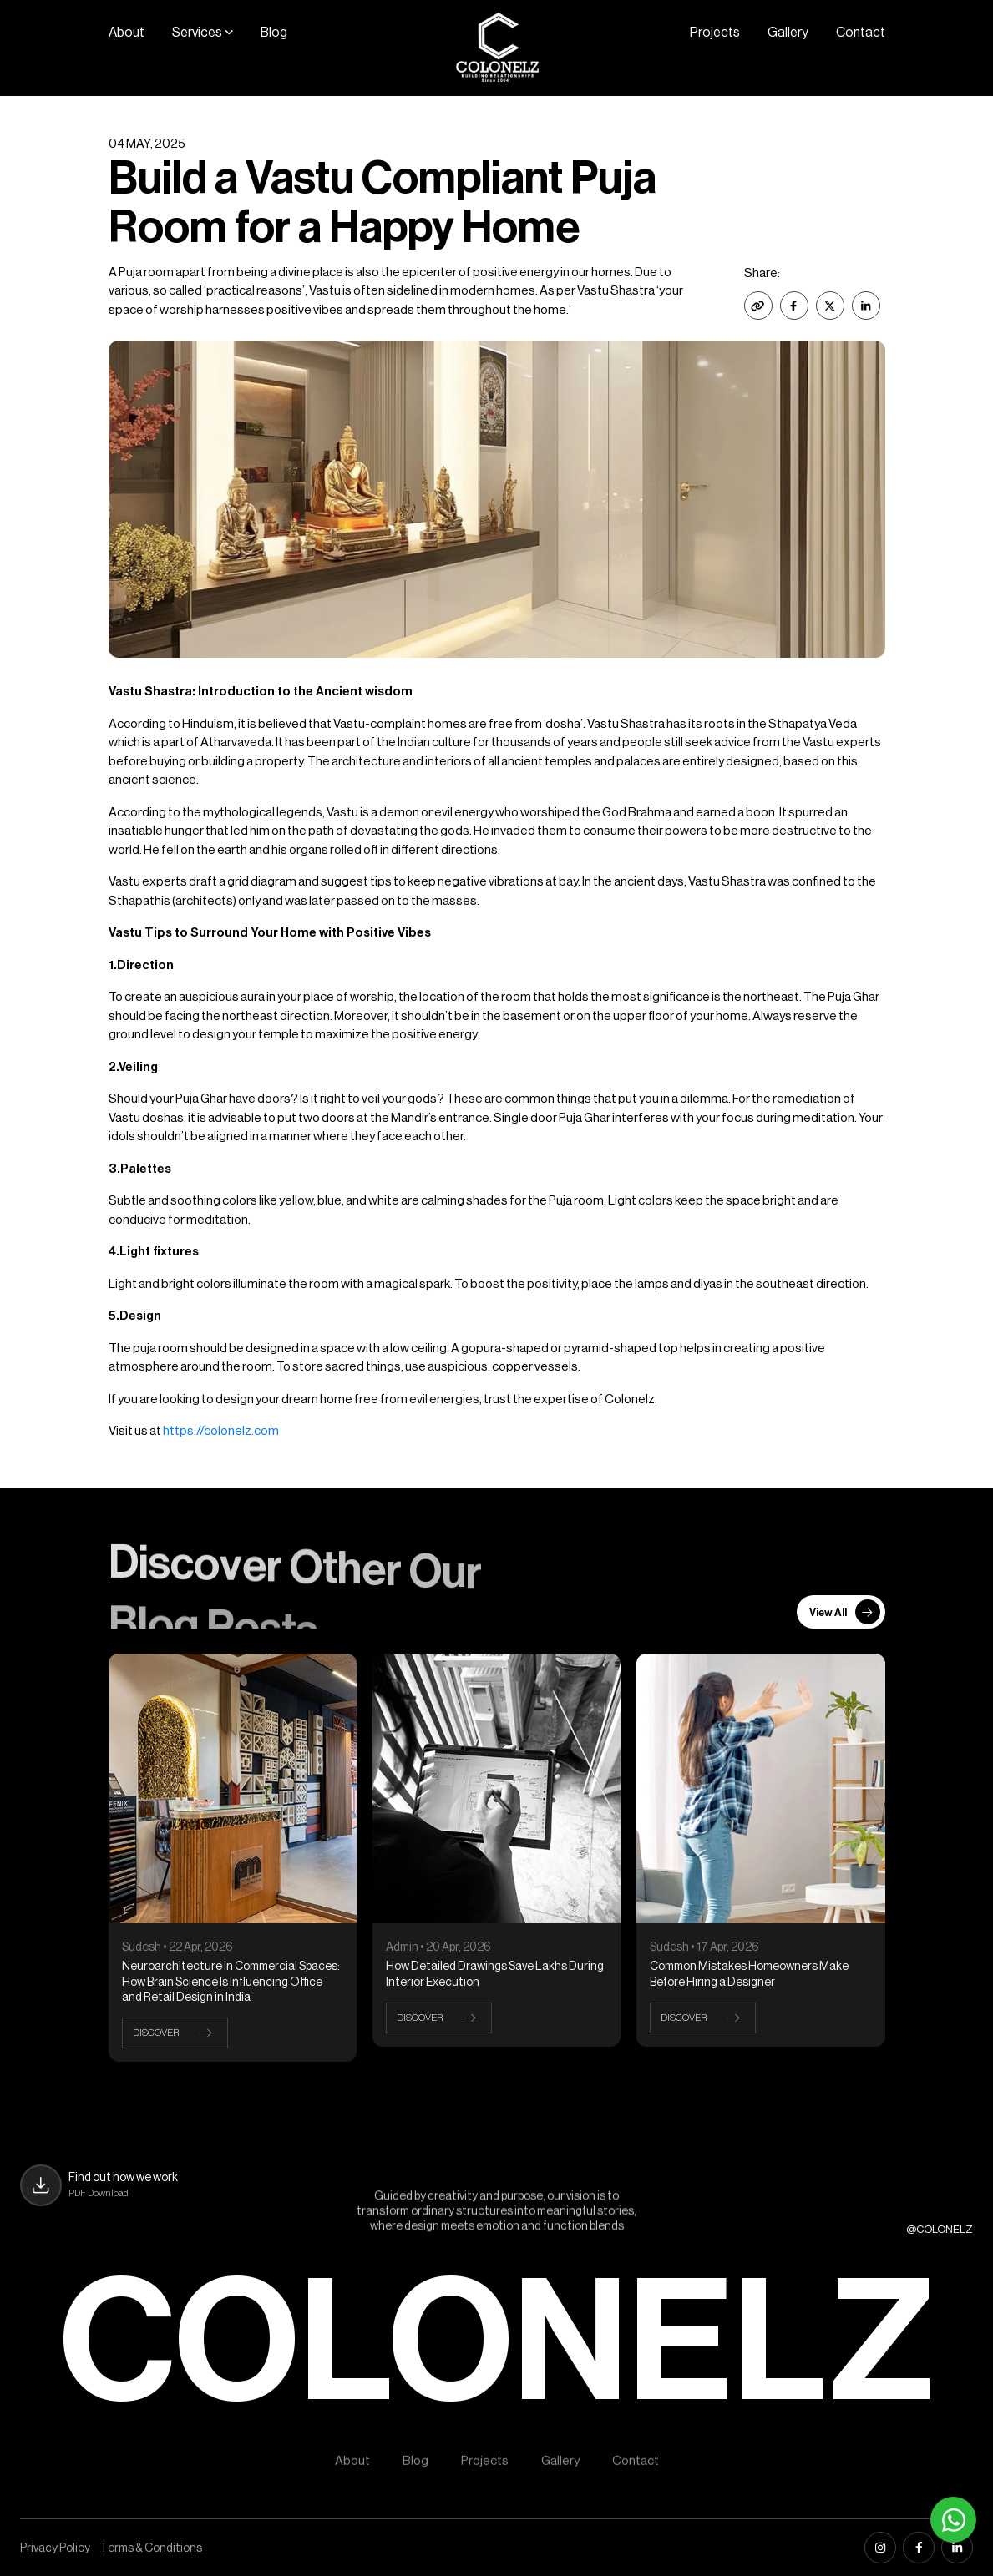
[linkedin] (957, 2547)
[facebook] (919, 2547)
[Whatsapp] (953, 2520)
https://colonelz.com (221, 1431)
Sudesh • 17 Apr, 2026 (704, 1947)
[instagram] (880, 2547)
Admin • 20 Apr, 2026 (438, 1947)
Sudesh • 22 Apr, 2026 (177, 1947)
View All (844, 1611)
